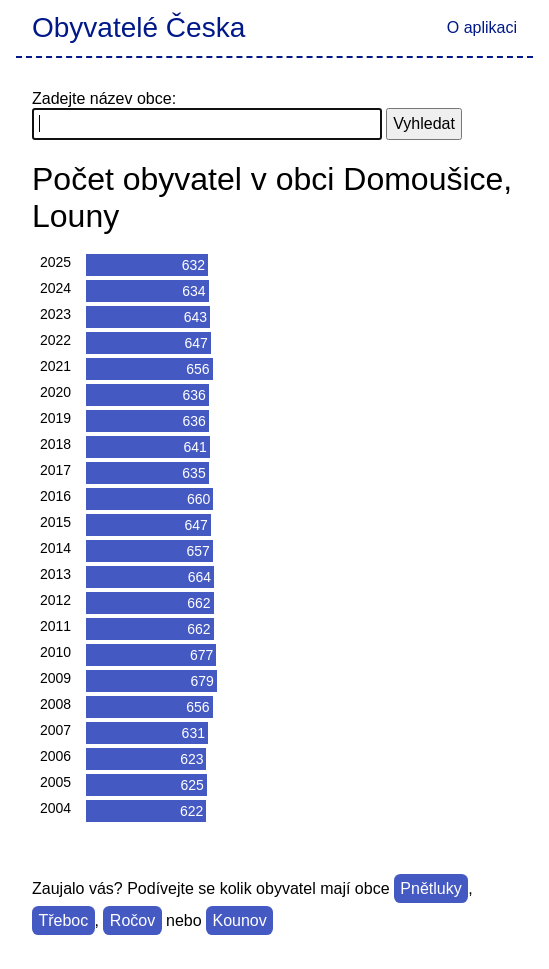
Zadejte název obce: (104, 98)
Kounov (239, 920)
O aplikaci (482, 27)
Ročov (132, 920)
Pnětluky (430, 888)
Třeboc (63, 920)
